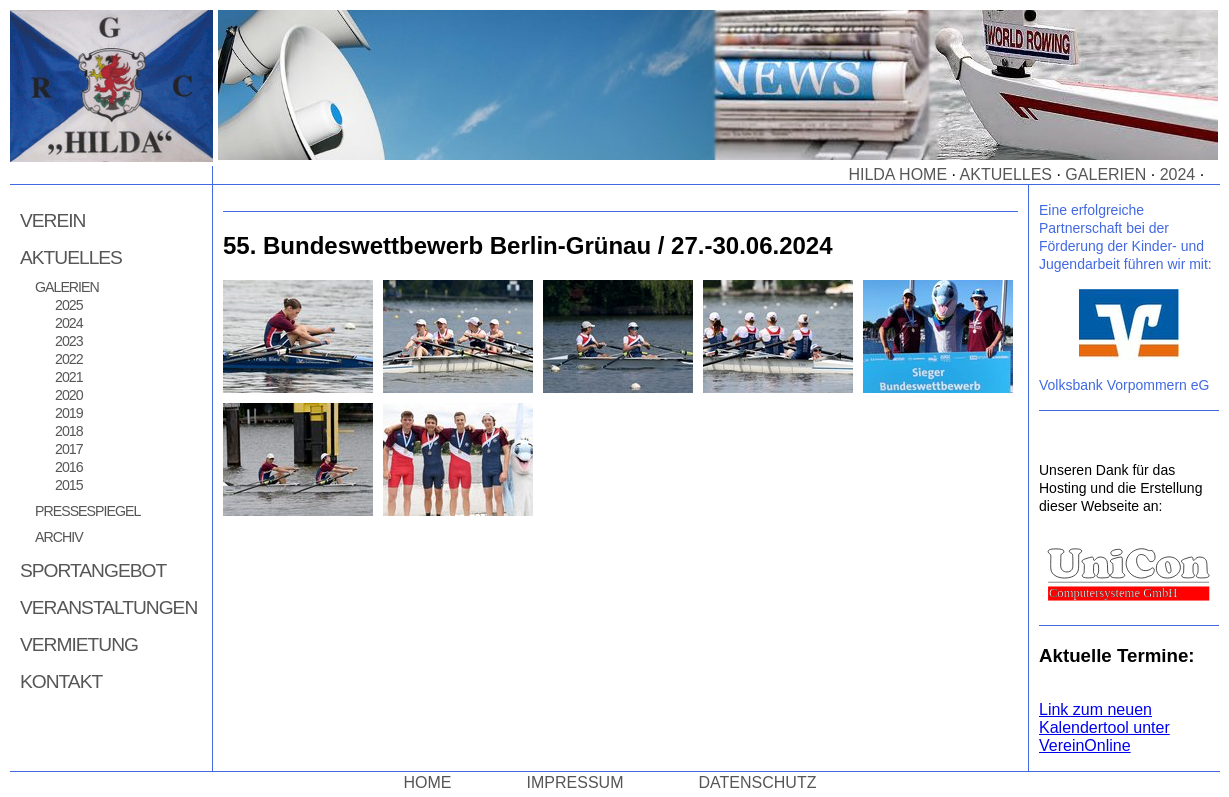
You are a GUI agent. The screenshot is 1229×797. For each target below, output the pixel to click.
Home (428, 782)
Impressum (575, 782)
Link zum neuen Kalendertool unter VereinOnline (1104, 727)
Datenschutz (758, 782)
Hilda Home (897, 174)
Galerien (1105, 174)
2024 (1178, 174)
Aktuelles (1006, 174)
